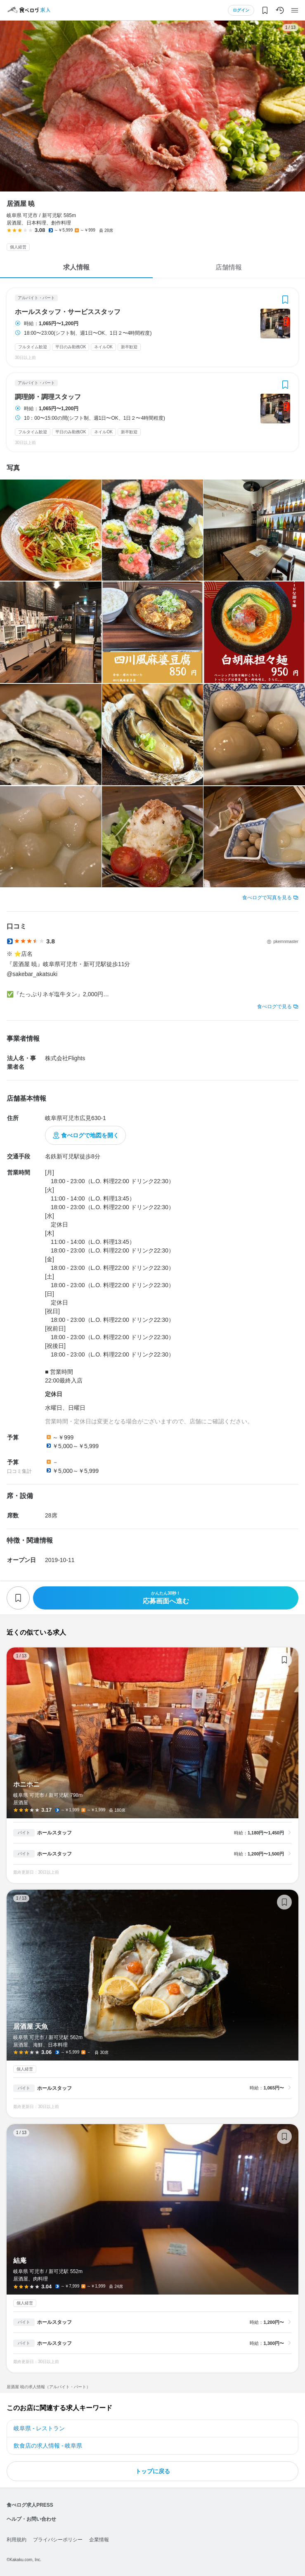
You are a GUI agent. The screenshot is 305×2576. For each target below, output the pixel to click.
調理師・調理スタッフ (48, 397)
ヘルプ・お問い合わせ (31, 2519)
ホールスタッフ (54, 1832)
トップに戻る (152, 2471)
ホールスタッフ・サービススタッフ (68, 312)
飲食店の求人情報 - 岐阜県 (48, 2445)
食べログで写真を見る (267, 897)
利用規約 (16, 2540)
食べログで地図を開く (90, 1135)
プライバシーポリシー (58, 2540)
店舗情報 (228, 267)
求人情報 (76, 267)
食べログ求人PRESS (30, 2505)
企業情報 (99, 2540)
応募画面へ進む (166, 1598)
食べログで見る (274, 1006)
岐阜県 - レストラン (39, 2428)
